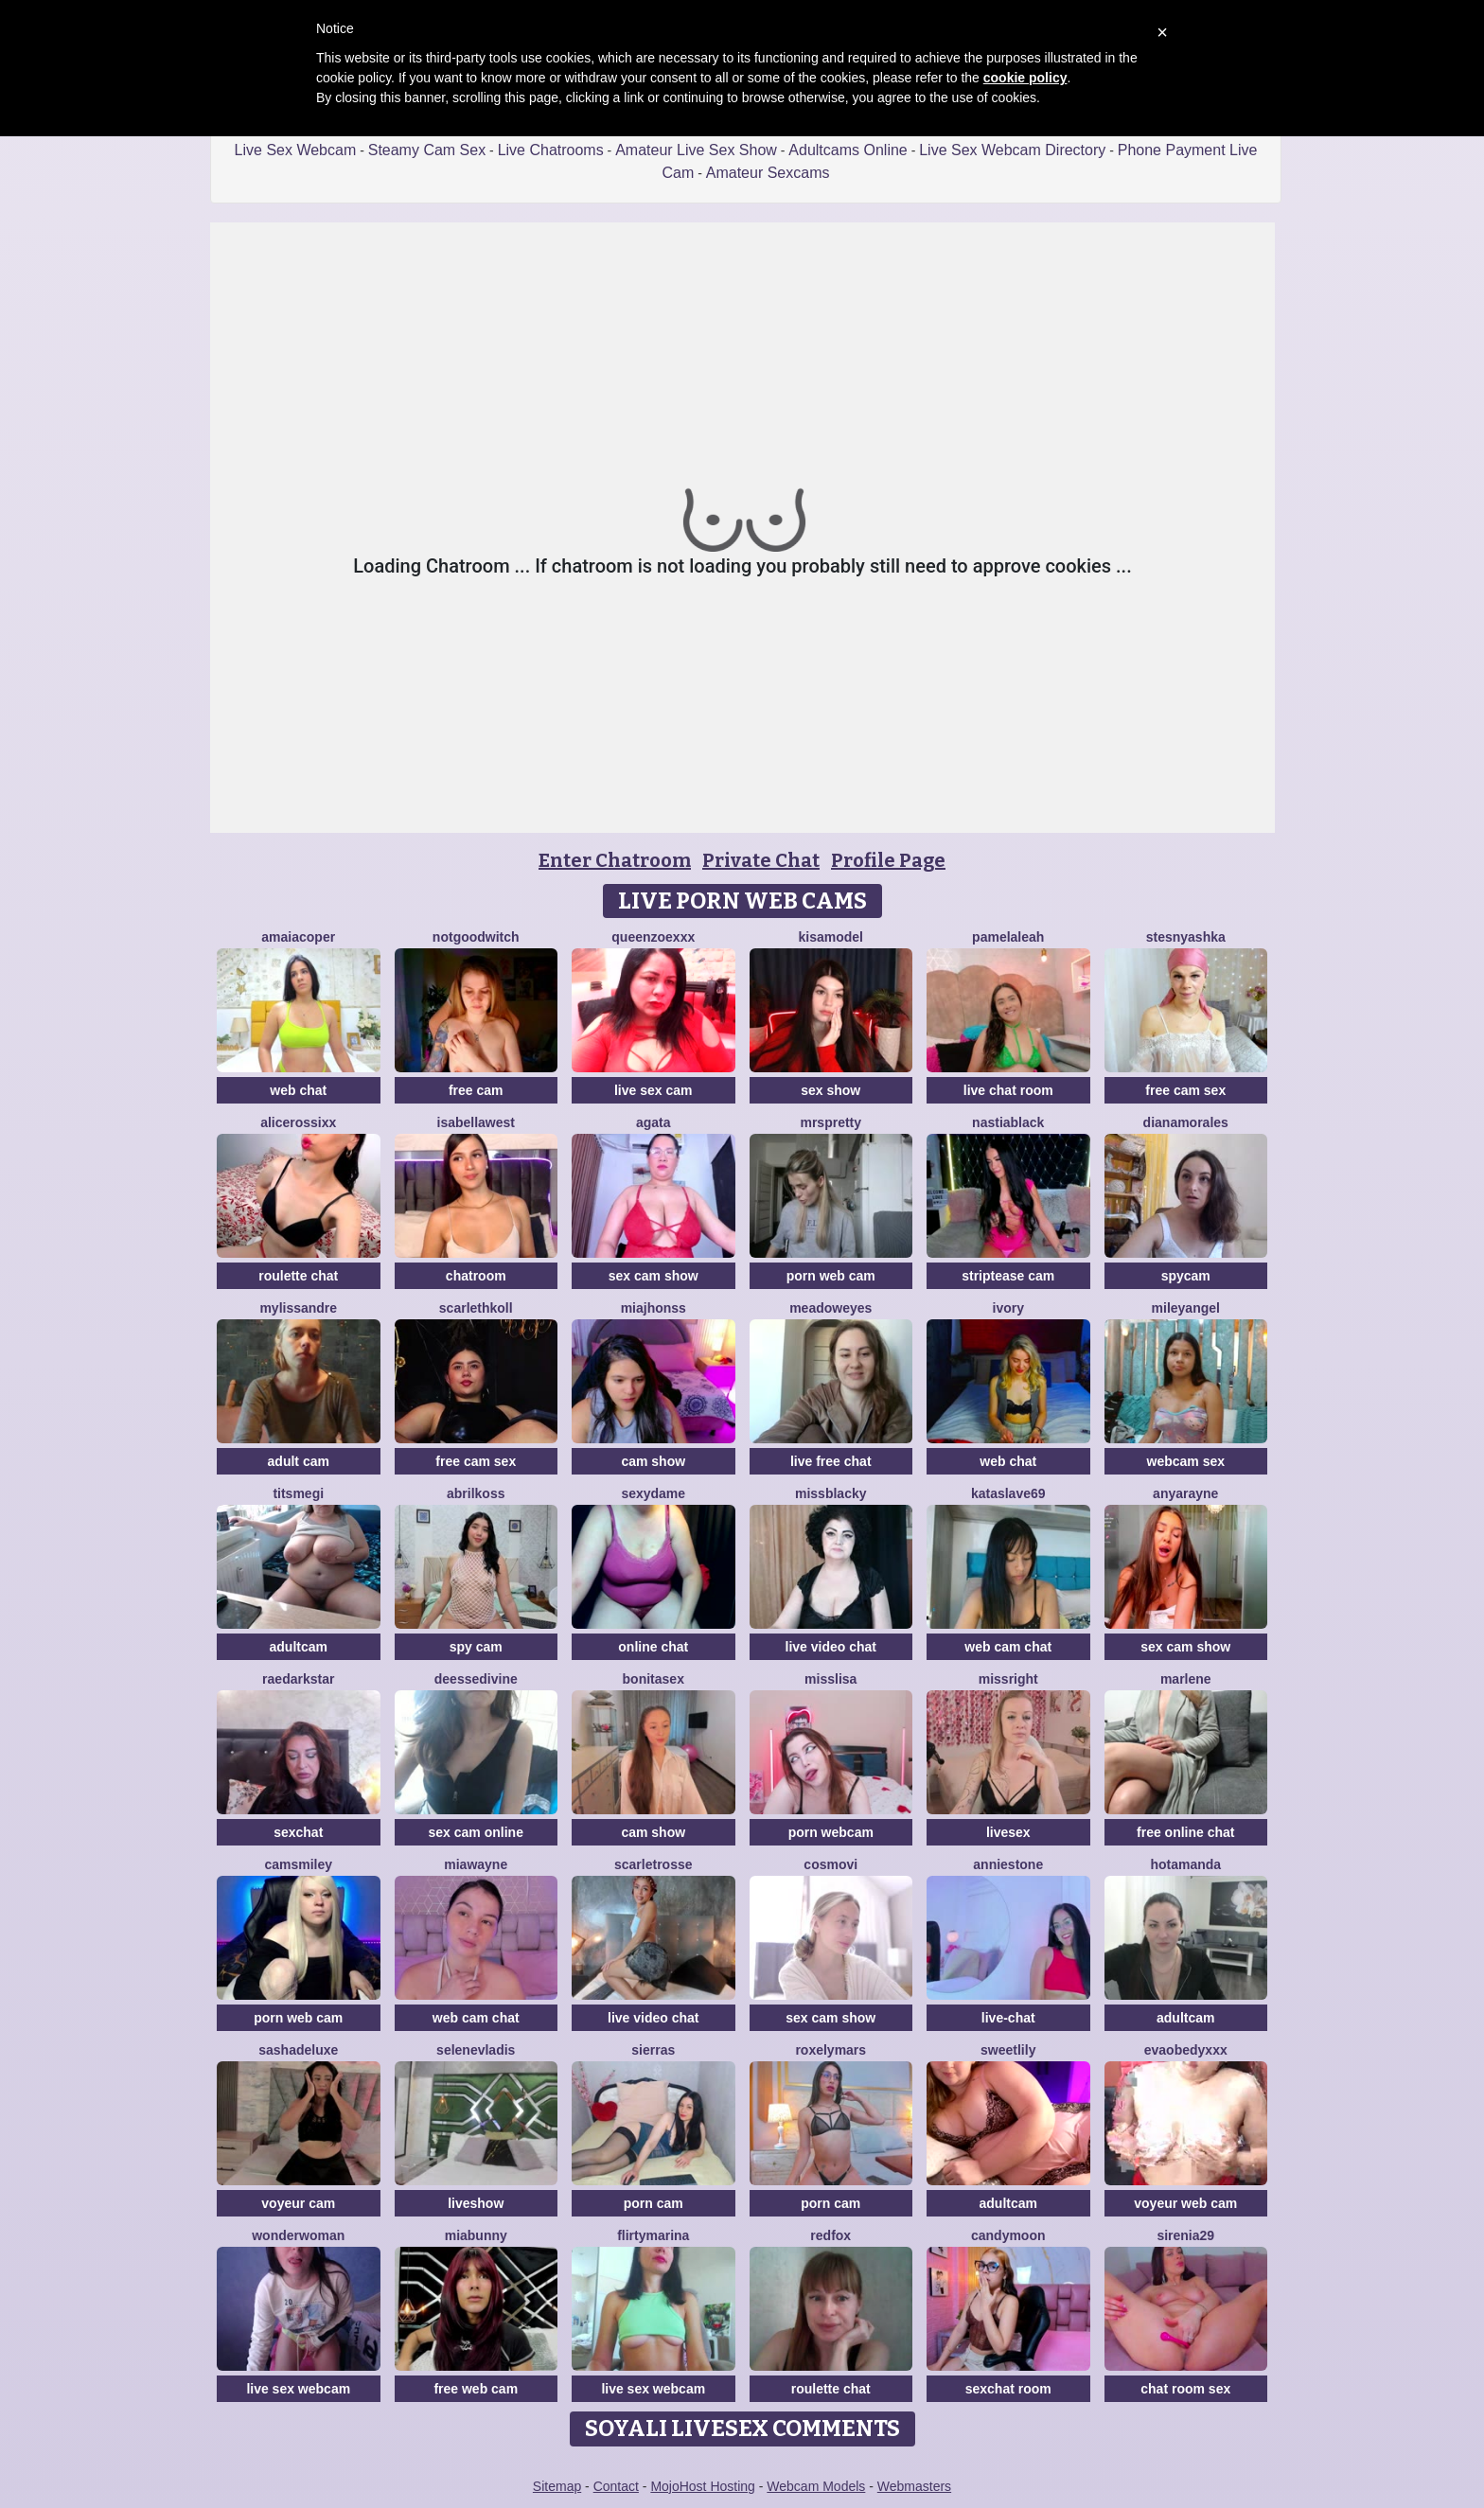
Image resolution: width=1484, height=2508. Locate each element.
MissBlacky (831, 1493)
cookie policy (1025, 77)
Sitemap (557, 2486)
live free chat (831, 1461)
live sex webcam (298, 2388)
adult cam (298, 1461)
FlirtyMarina (653, 2235)
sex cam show (653, 1275)
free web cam (475, 2388)
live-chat (1008, 2017)
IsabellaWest (476, 1122)
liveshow (476, 2203)
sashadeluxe (298, 2050)
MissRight (1008, 1679)
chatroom (476, 1275)
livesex (1008, 1832)
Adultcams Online (847, 150)
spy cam (476, 1646)
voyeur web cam (1185, 2203)
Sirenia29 (1185, 2235)
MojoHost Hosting (702, 2486)
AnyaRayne (1185, 1493)
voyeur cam (298, 2203)
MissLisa (830, 1679)
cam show (653, 1461)
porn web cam (830, 1275)
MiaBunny (476, 2235)
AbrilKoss (475, 1493)
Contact (616, 2486)
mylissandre (298, 1308)
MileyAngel (1186, 1308)
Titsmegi (298, 1493)
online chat (653, 1646)
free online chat (1185, 1832)
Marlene (1185, 1679)
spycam (1185, 1275)
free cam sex (1185, 1090)
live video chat (831, 1646)
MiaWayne (475, 1864)
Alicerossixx (298, 1122)
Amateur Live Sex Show (696, 150)
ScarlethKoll (476, 1308)
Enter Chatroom (615, 860)
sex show (830, 1090)
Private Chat (761, 860)
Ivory (1008, 1308)
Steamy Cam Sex (427, 150)
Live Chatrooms (551, 150)
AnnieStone (1008, 1864)
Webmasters (914, 2486)
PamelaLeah (1008, 937)
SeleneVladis (475, 2050)
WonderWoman (298, 2235)
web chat (298, 1090)
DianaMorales (1185, 1122)
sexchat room (1008, 2388)
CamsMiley (298, 1864)
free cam (476, 1090)
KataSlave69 (1008, 1493)
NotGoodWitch (476, 937)
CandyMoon (1008, 2235)
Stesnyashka (1186, 937)
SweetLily (1007, 2050)
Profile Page (888, 860)
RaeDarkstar (298, 1679)
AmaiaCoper (298, 937)
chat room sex (1185, 2388)
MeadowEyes (830, 1308)
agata (653, 1122)
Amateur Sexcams (768, 173)
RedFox (830, 2235)
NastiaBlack (1008, 1122)
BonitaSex (653, 1679)
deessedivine (476, 1679)
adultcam (298, 1646)
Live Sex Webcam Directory (1012, 150)
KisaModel (831, 937)
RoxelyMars (830, 2050)
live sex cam (653, 1090)
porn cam (653, 2203)
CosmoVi (830, 1864)
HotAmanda (1185, 1864)
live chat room (1008, 1090)
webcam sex (1186, 1461)
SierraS (653, 2050)
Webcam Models (816, 2486)
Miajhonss (653, 1308)
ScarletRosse (653, 1864)
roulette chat (298, 1275)
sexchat (298, 1832)
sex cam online (476, 1832)
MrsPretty (830, 1122)
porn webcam (831, 1832)
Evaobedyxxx (1186, 2050)
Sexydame (653, 1493)
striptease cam (1008, 1275)
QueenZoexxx (653, 937)
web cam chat (1007, 1646)
